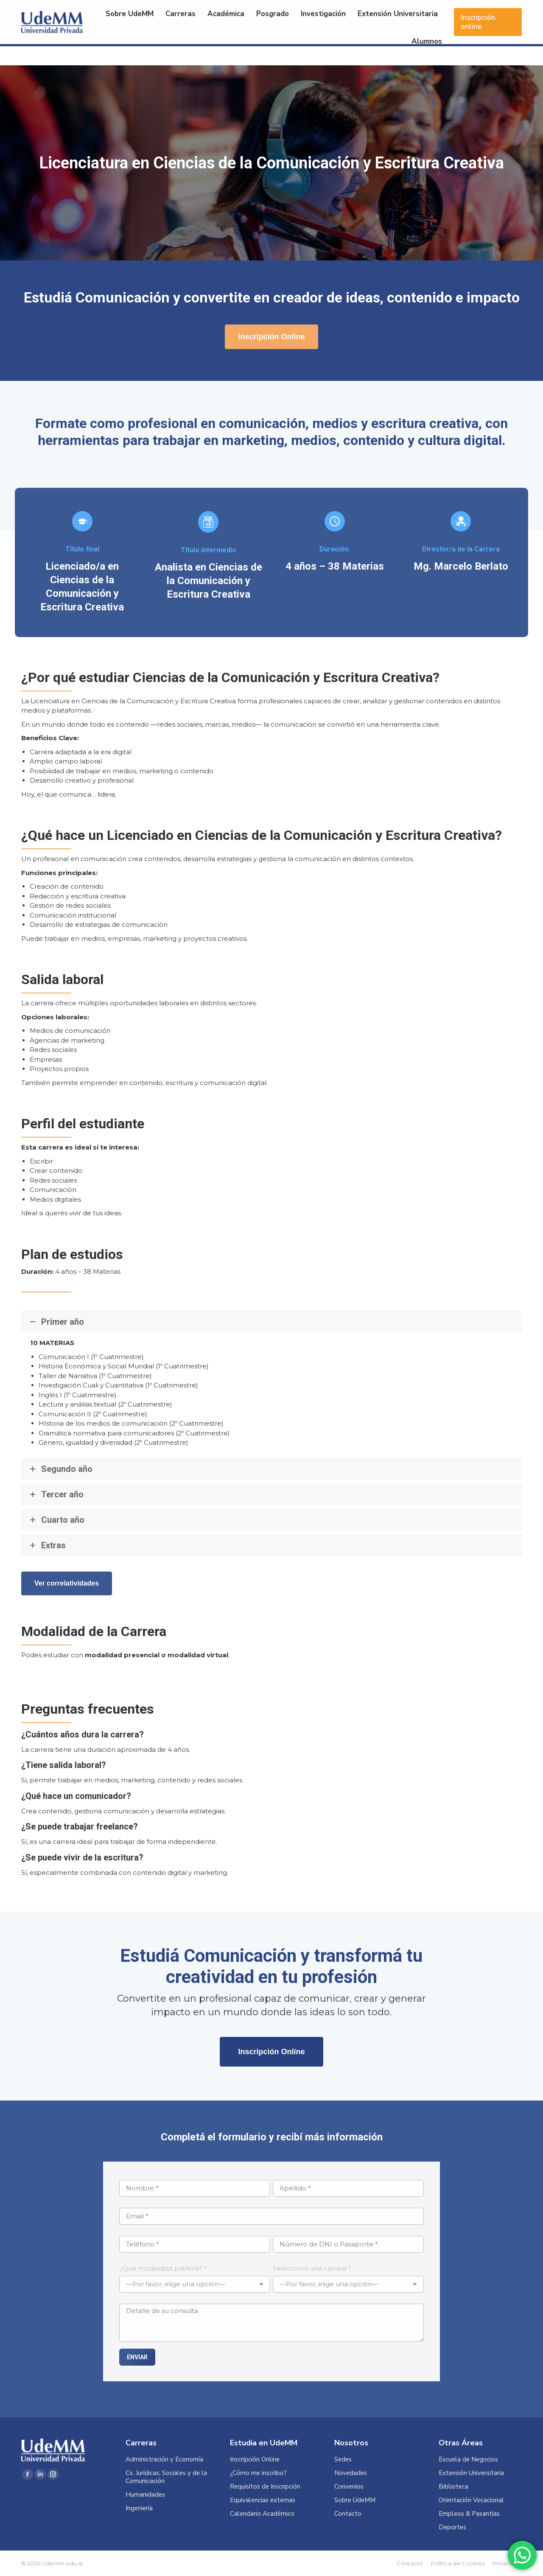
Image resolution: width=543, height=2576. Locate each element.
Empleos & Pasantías (469, 2514)
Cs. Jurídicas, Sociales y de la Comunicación (166, 2477)
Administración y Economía (164, 2460)
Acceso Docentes (493, 10)
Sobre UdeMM (354, 2500)
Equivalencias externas (262, 2500)
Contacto (347, 2514)
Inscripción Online (255, 2460)
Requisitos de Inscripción (265, 2487)
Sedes (343, 2460)
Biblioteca (453, 2487)
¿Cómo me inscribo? (258, 2473)
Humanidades (145, 2495)
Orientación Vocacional (471, 2500)
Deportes (452, 2527)
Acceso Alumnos (427, 10)
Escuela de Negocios (468, 2460)
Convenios (349, 2487)
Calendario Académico (262, 2514)
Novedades (350, 2473)
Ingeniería (139, 2508)
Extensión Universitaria (471, 2473)
